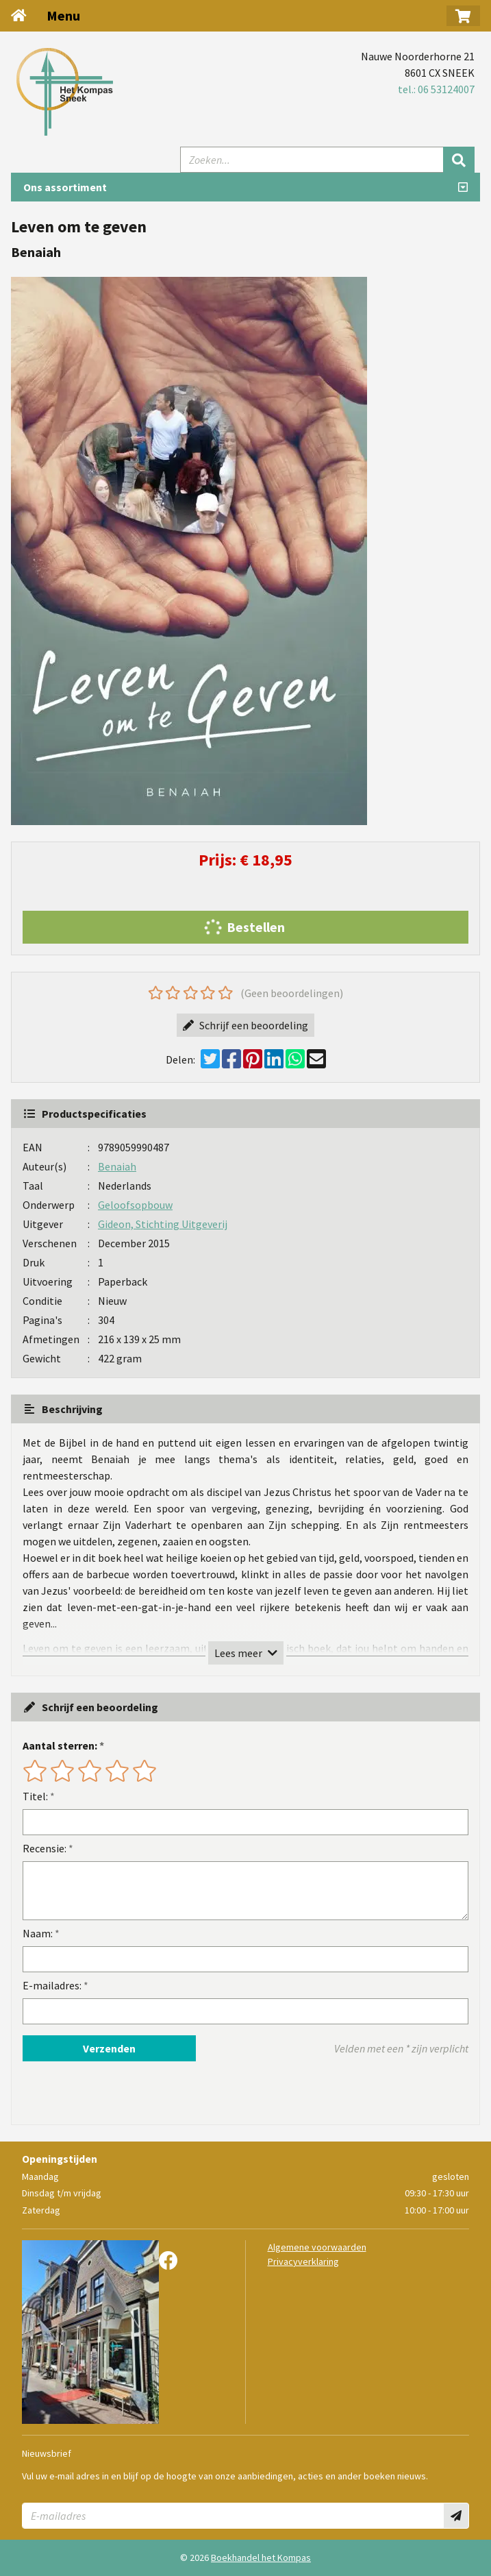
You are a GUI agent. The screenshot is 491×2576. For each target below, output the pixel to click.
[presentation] (110, 2092)
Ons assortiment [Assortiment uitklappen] (65, 187)
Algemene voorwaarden (317, 2247)
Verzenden (109, 2048)
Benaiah (117, 1166)
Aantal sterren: (60, 1745)
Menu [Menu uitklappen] (63, 15)
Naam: (38, 1933)
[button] (463, 15)
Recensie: (44, 1848)
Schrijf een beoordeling (245, 1025)
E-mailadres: (52, 1985)
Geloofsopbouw (135, 1205)
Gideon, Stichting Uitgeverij (162, 1224)
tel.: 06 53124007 (436, 89)
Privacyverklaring (303, 2261)
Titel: (35, 1796)
